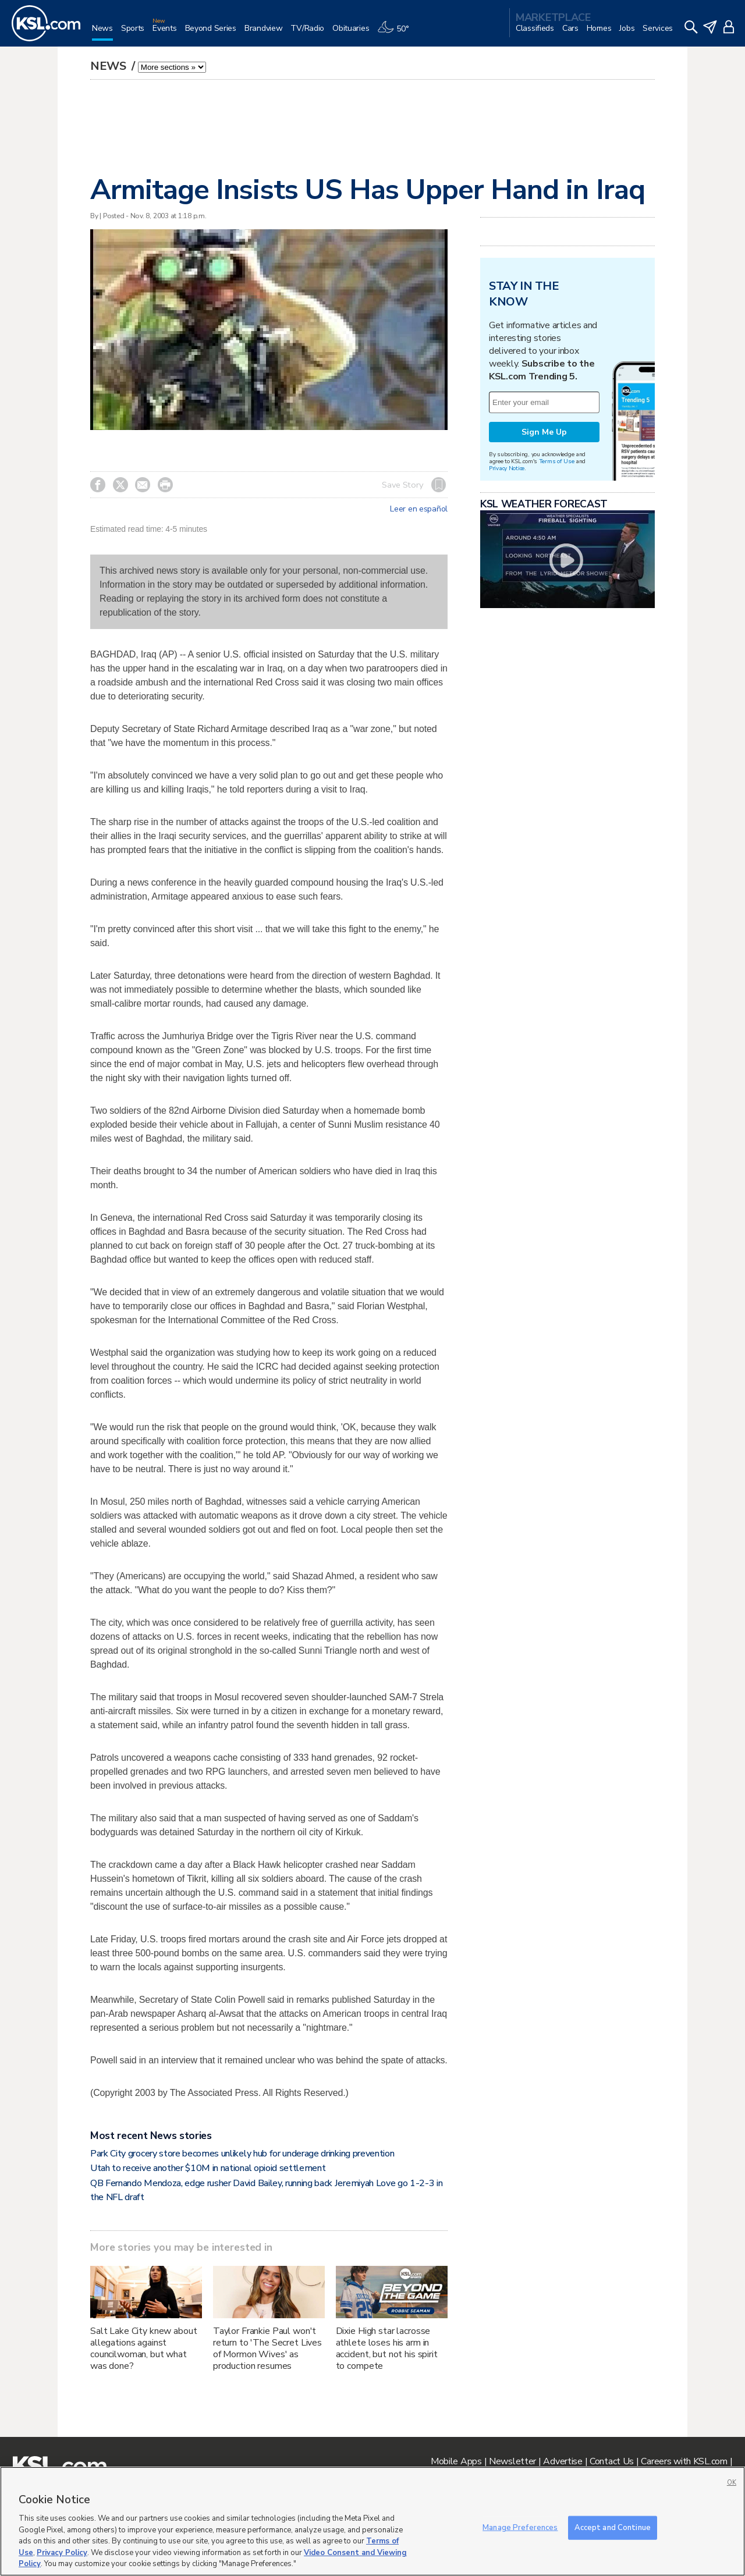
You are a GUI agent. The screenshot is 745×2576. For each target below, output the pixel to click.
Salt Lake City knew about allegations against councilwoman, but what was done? (143, 2348)
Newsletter (512, 2461)
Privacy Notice (506, 468)
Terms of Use (556, 461)
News (109, 66)
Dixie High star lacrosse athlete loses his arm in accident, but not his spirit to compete (387, 2348)
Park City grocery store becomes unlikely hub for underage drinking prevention (242, 2153)
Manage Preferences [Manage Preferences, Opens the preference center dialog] (520, 2527)
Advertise (562, 2461)
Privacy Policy (62, 2552)
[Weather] (397, 33)
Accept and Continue (612, 2527)
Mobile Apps (456, 2461)
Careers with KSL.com (684, 2461)
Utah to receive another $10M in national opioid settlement (207, 2168)
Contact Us (612, 2461)
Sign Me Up (544, 432)
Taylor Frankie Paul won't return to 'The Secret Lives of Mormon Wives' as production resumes (267, 2348)
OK (731, 2482)
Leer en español (419, 509)
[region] (372, 2521)
